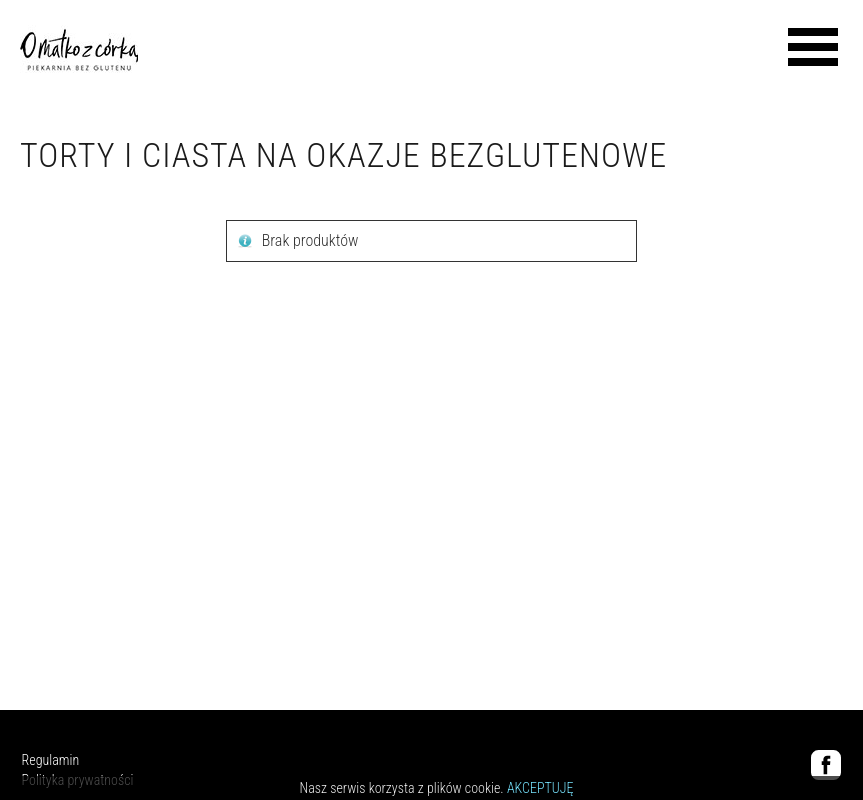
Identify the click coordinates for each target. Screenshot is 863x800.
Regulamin (51, 760)
